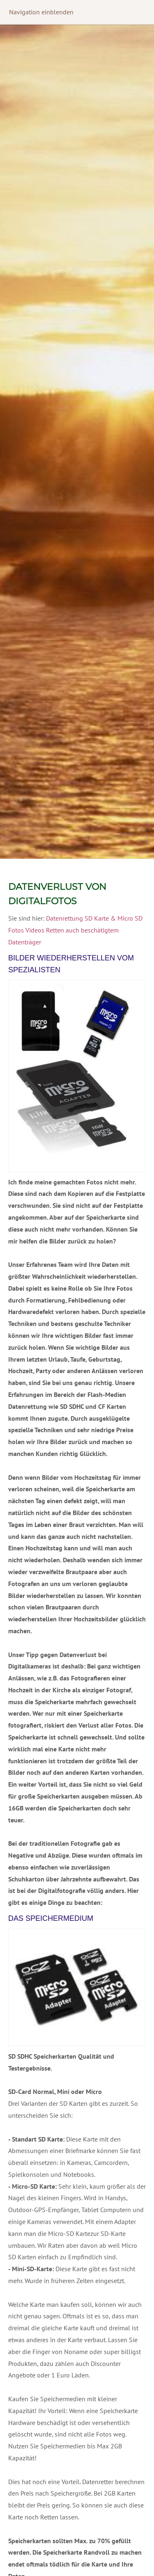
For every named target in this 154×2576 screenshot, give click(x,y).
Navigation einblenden (41, 12)
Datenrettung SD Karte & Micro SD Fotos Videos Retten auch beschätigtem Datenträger (75, 930)
